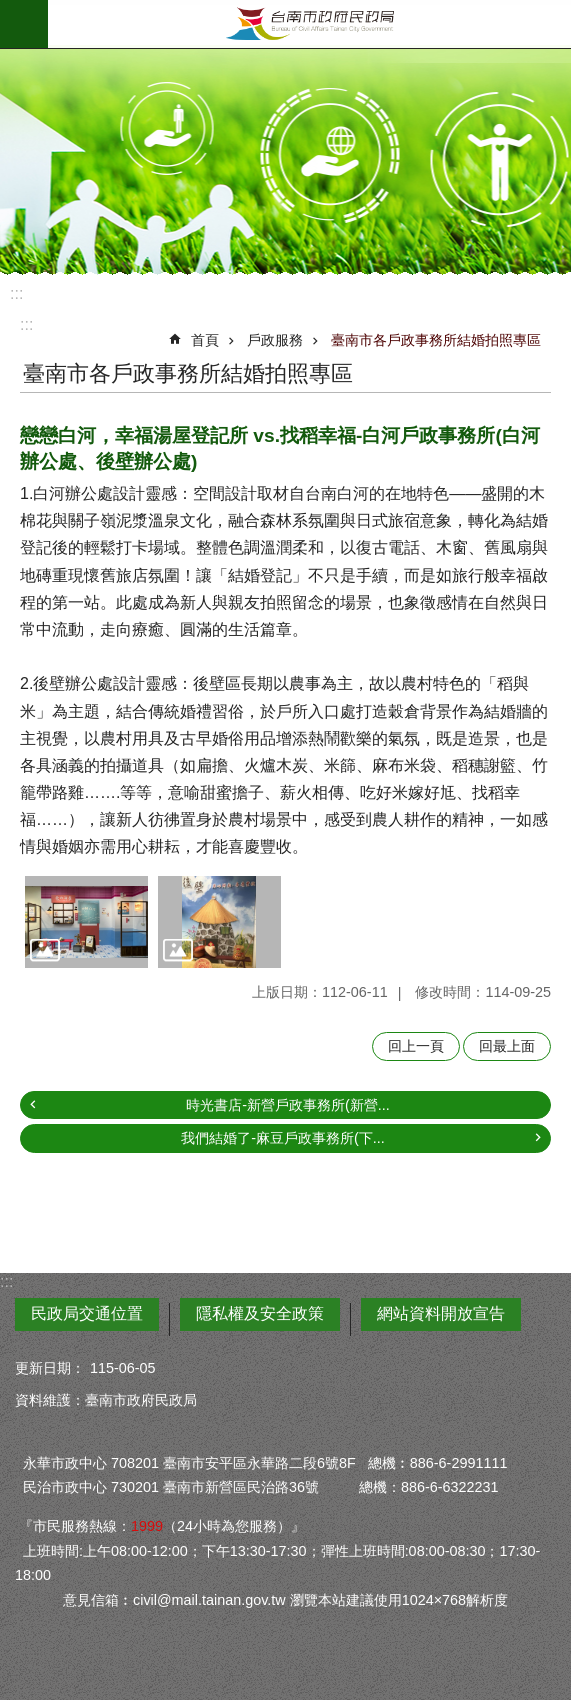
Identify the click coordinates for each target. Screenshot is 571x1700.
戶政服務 (275, 340)
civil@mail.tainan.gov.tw (209, 1600)
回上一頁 (416, 1046)
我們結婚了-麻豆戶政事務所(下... (283, 1138)
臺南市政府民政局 (309, 24)
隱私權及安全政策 (260, 1313)
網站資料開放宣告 (441, 1313)
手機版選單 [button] (24, 24)
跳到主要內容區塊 (10, 10)
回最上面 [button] (507, 1046)
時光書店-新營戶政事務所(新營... (288, 1105)
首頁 (205, 340)
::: (16, 293)
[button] (86, 922)
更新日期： (50, 1368)
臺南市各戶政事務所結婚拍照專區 (436, 340)
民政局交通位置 (87, 1313)
